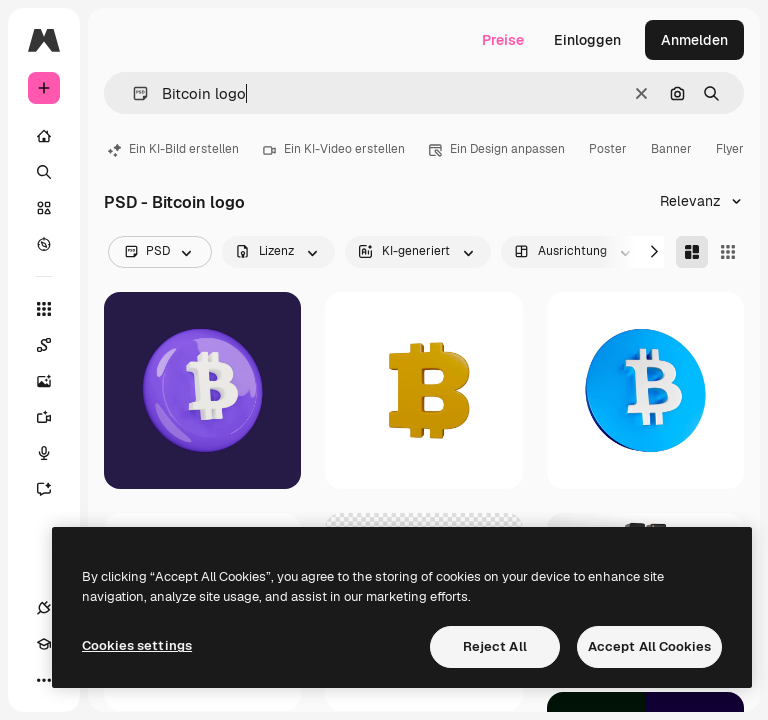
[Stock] (44, 208)
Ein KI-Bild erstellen (173, 149)
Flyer (730, 149)
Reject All (495, 646)
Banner (671, 149)
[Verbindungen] (44, 608)
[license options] (278, 252)
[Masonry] (692, 252)
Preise (503, 40)
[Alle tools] (44, 309)
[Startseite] (44, 136)
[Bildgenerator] (54, 381)
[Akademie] (44, 644)
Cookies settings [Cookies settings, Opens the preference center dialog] (137, 645)
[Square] (728, 252)
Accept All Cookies (649, 646)
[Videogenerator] (54, 417)
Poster (608, 149)
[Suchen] (44, 172)
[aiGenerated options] (418, 252)
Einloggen (587, 40)
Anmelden (694, 40)
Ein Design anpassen (497, 149)
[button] (132, 93)
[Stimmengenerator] (54, 453)
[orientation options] (574, 252)
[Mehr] (44, 680)
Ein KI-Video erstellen (334, 149)
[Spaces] (54, 345)
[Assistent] (54, 489)
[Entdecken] (44, 244)
